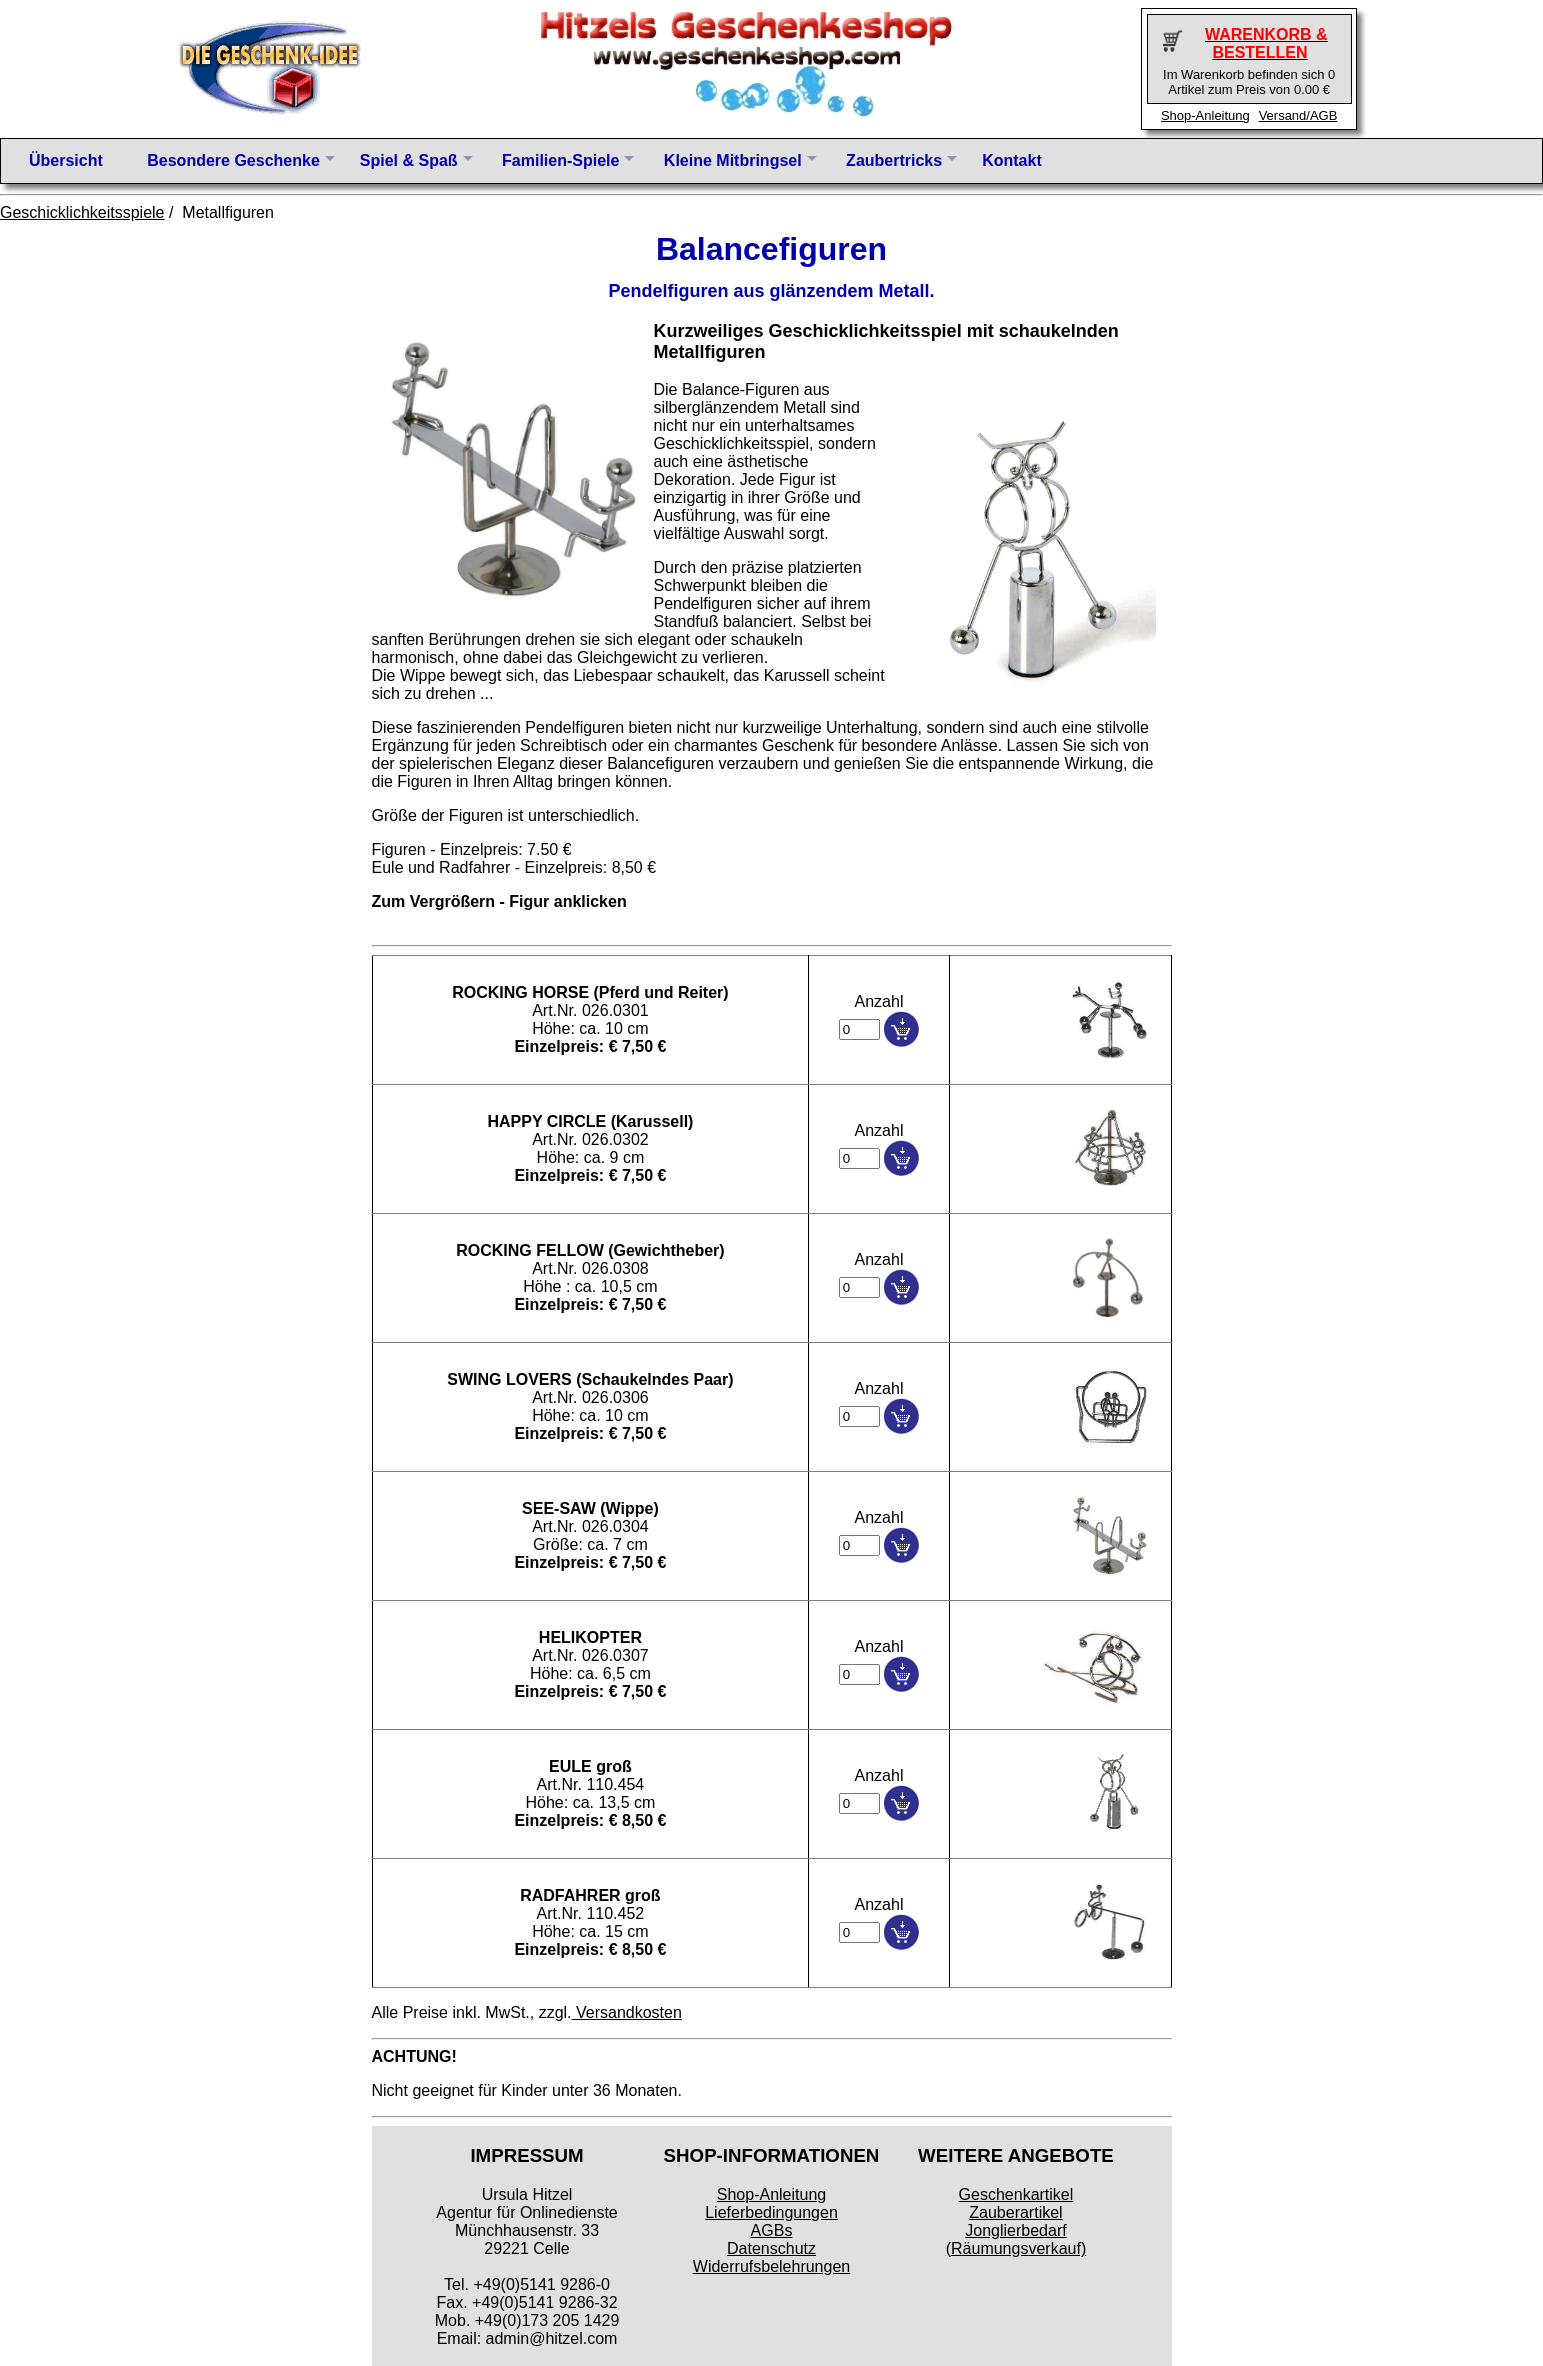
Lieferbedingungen (771, 2212)
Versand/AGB (1298, 115)
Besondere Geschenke (233, 160)
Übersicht (66, 160)
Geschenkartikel (1016, 2194)
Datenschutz (771, 2248)
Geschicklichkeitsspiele (82, 212)
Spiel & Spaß (409, 160)
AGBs (772, 2230)
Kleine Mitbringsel (733, 160)
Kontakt (1012, 160)
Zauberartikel (1015, 2212)
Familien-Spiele (560, 160)
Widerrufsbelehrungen (771, 2266)
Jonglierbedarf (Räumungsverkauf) (1016, 2239)
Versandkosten (627, 2012)
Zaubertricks (894, 160)
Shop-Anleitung (1205, 115)
